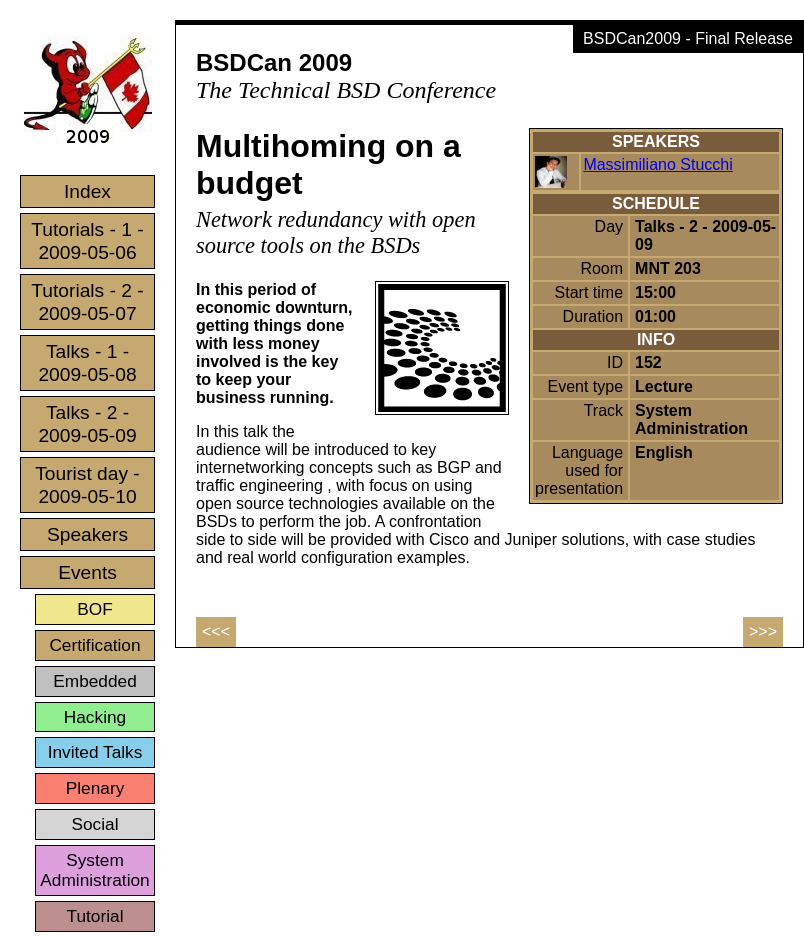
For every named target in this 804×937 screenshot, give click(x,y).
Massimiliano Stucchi (657, 164)
